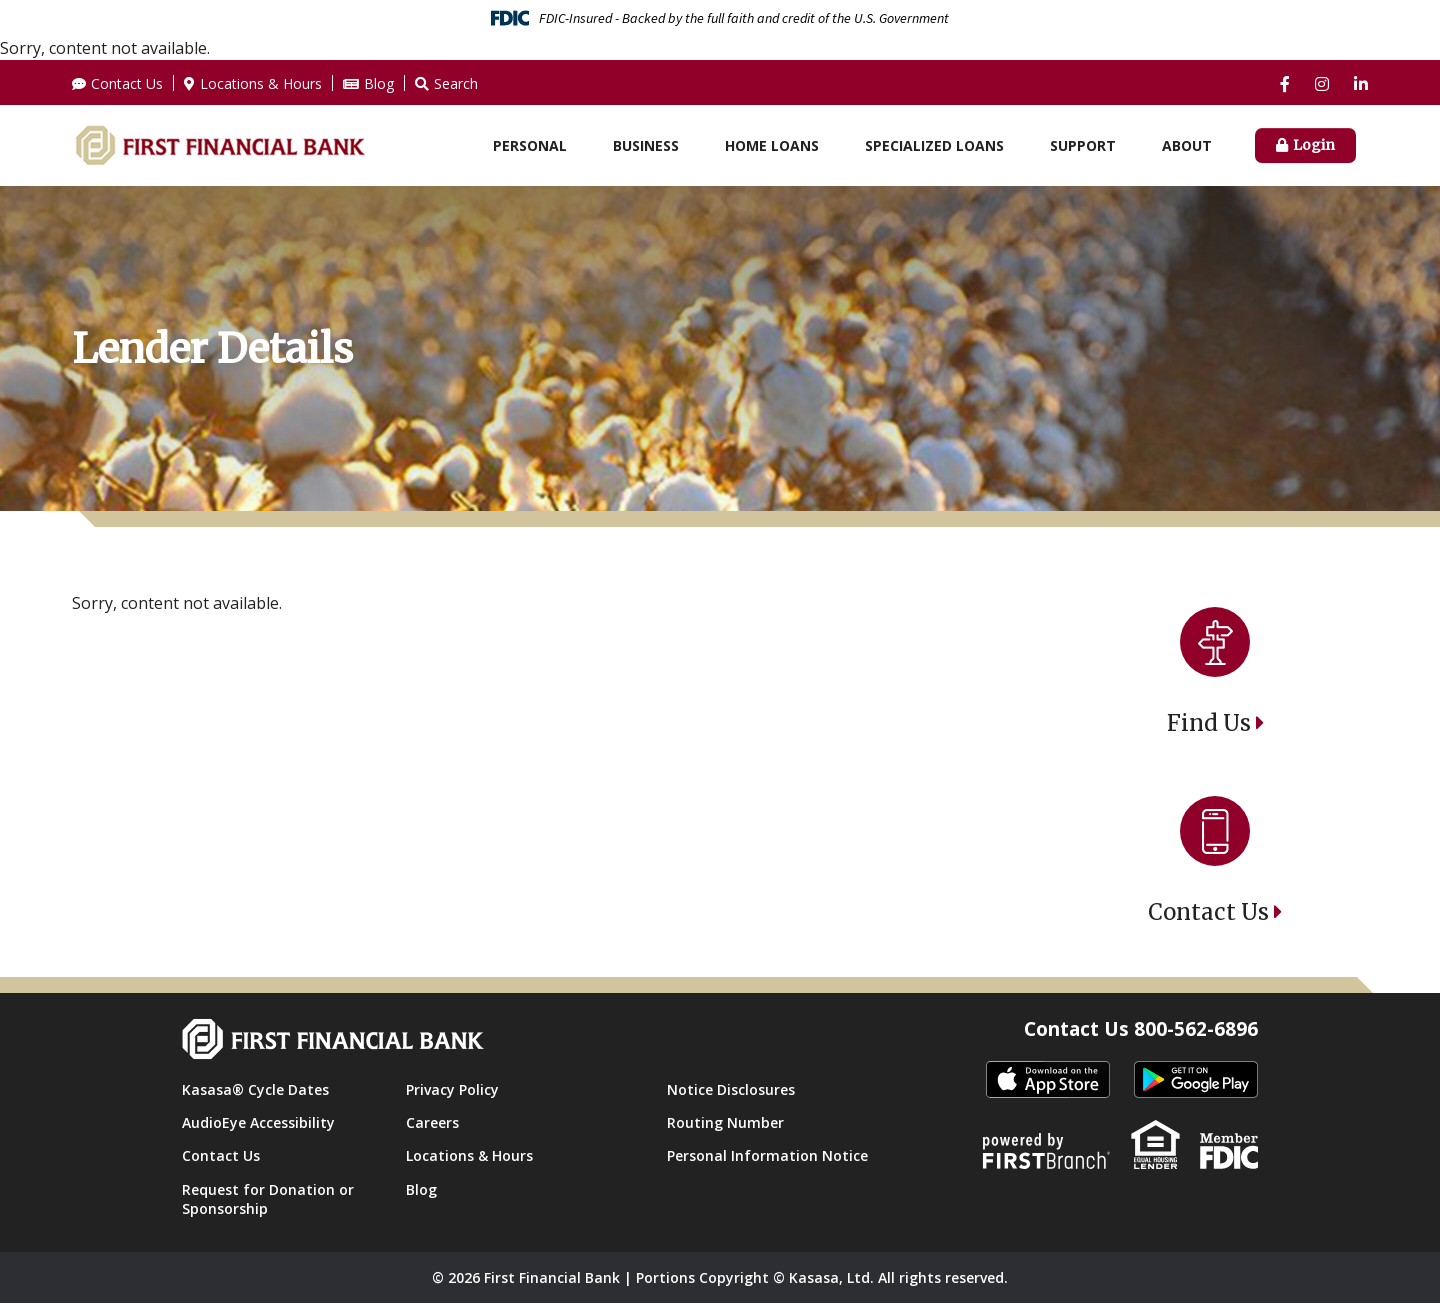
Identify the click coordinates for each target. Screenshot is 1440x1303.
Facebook (1285, 84)
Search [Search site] (456, 83)
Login (1314, 145)
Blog (379, 83)
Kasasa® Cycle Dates (255, 1089)
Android (1196, 1080)
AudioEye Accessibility (258, 1122)
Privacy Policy (452, 1089)
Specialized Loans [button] (934, 145)
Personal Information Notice (767, 1155)
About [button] (1187, 145)
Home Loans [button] (772, 145)
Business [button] (646, 145)
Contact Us (127, 83)
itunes (1048, 1080)
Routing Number (725, 1122)
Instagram (1322, 84)
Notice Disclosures (731, 1089)
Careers (432, 1122)
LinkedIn (1361, 84)
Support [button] (1083, 145)
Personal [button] (530, 145)
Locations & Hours (261, 83)
